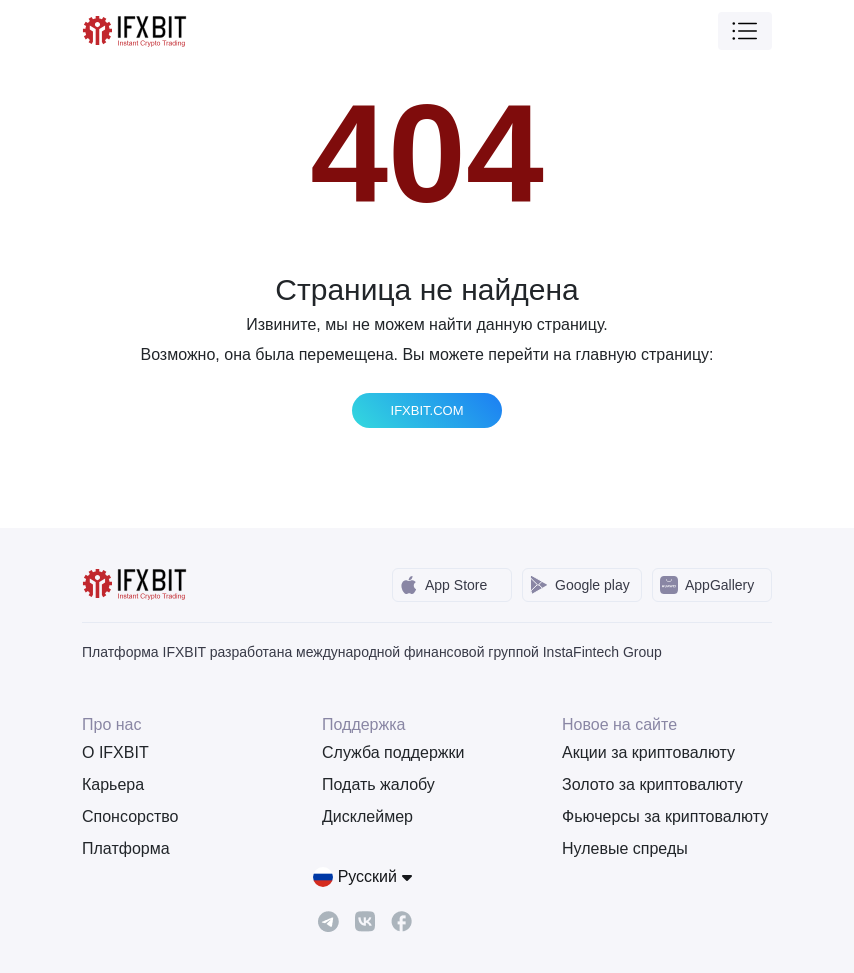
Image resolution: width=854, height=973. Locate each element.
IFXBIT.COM (427, 410)
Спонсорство (130, 816)
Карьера (113, 784)
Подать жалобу (378, 784)
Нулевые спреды (625, 848)
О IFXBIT (115, 752)
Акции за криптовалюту (648, 752)
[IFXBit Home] (135, 29)
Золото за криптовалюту (652, 784)
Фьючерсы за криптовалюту (665, 816)
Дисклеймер (367, 816)
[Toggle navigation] (745, 31)
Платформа (126, 848)
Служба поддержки (393, 752)
